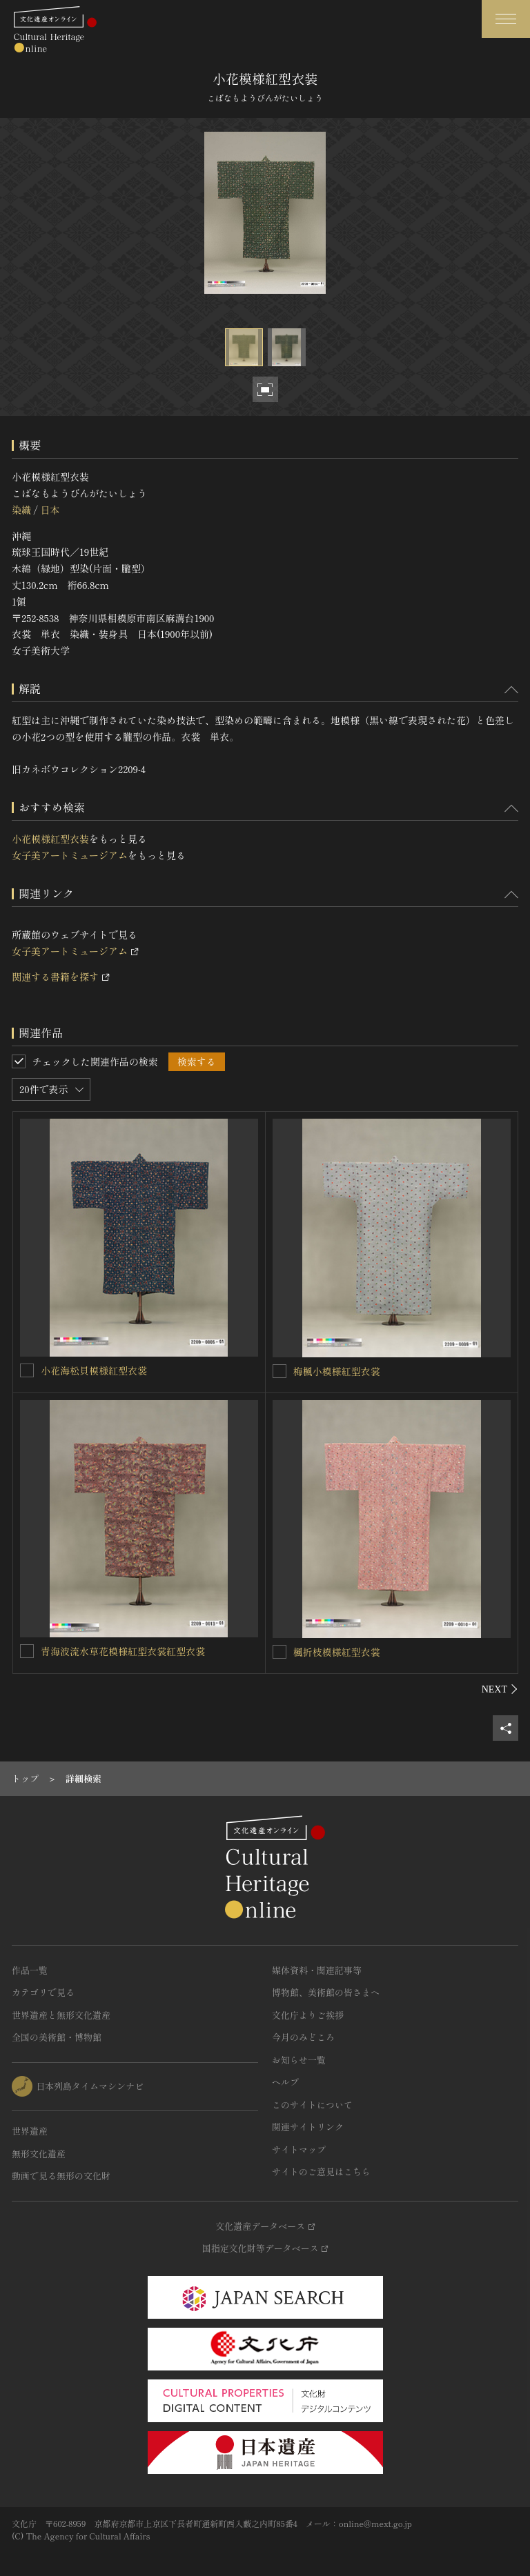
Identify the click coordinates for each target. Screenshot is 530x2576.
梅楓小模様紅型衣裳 (336, 1371)
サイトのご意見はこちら (321, 2171)
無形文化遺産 (39, 2153)
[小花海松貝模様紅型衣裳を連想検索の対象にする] (27, 1370)
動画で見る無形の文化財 (61, 2175)
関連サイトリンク (308, 2126)
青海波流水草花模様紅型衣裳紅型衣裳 (123, 1651)
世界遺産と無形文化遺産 (61, 2014)
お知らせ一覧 (299, 2059)
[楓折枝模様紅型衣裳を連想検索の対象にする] (279, 1652)
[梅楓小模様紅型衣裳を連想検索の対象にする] (279, 1371)
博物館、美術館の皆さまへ (326, 1992)
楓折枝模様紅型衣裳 (336, 1652)
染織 (21, 510)
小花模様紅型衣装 (50, 839)
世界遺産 (30, 2130)
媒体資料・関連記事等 (317, 1970)
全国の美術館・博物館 (56, 2037)
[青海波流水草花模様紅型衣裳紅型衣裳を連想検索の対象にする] (27, 1651)
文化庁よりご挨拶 (308, 2014)
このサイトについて (312, 2104)
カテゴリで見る (43, 1992)
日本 (49, 510)
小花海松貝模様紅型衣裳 (94, 1370)
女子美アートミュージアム (70, 855)
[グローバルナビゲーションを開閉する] (506, 19)
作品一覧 (30, 1970)
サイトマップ (299, 2149)
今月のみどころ (303, 2037)
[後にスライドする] (500, 1689)
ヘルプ (285, 2081)
